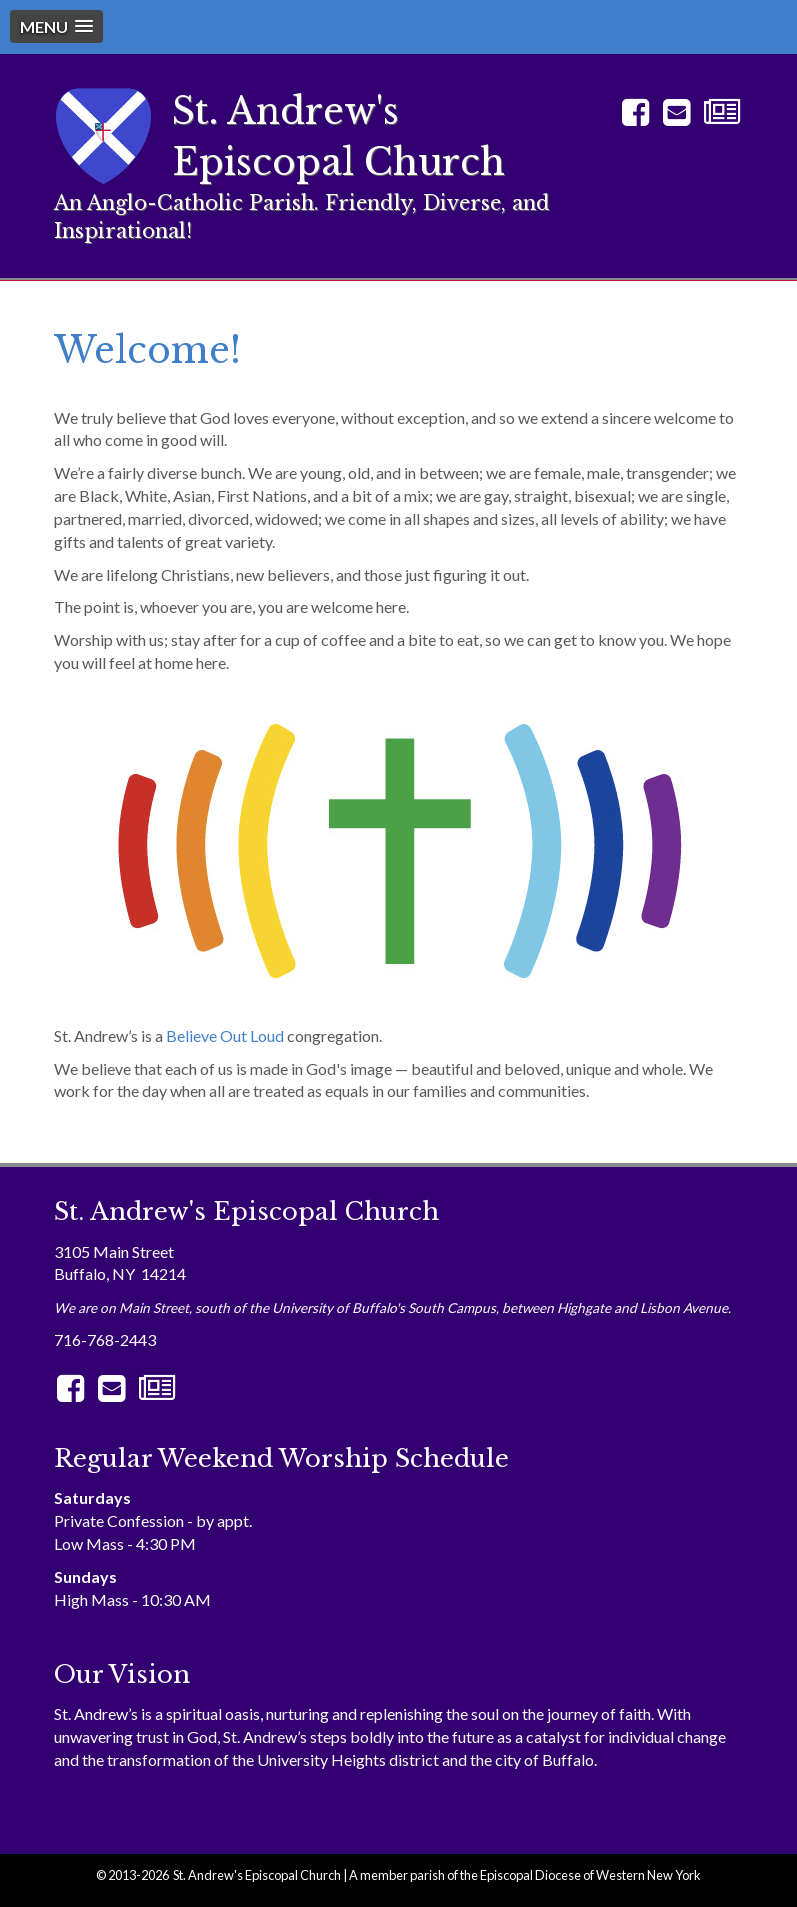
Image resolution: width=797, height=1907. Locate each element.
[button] (56, 26)
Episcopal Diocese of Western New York (590, 1875)
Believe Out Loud (225, 1035)
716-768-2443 (105, 1339)
